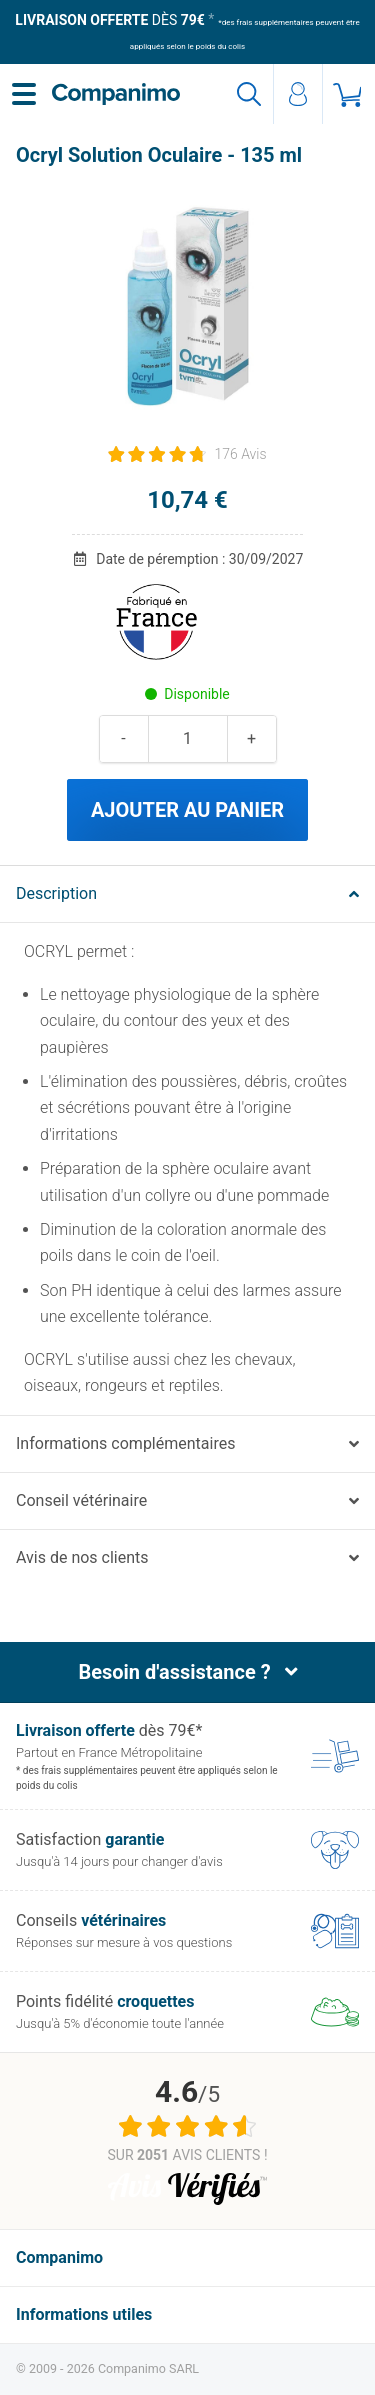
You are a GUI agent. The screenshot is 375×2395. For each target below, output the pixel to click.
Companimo (59, 2257)
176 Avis (240, 454)
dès (109, 20)
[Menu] (24, 94)
